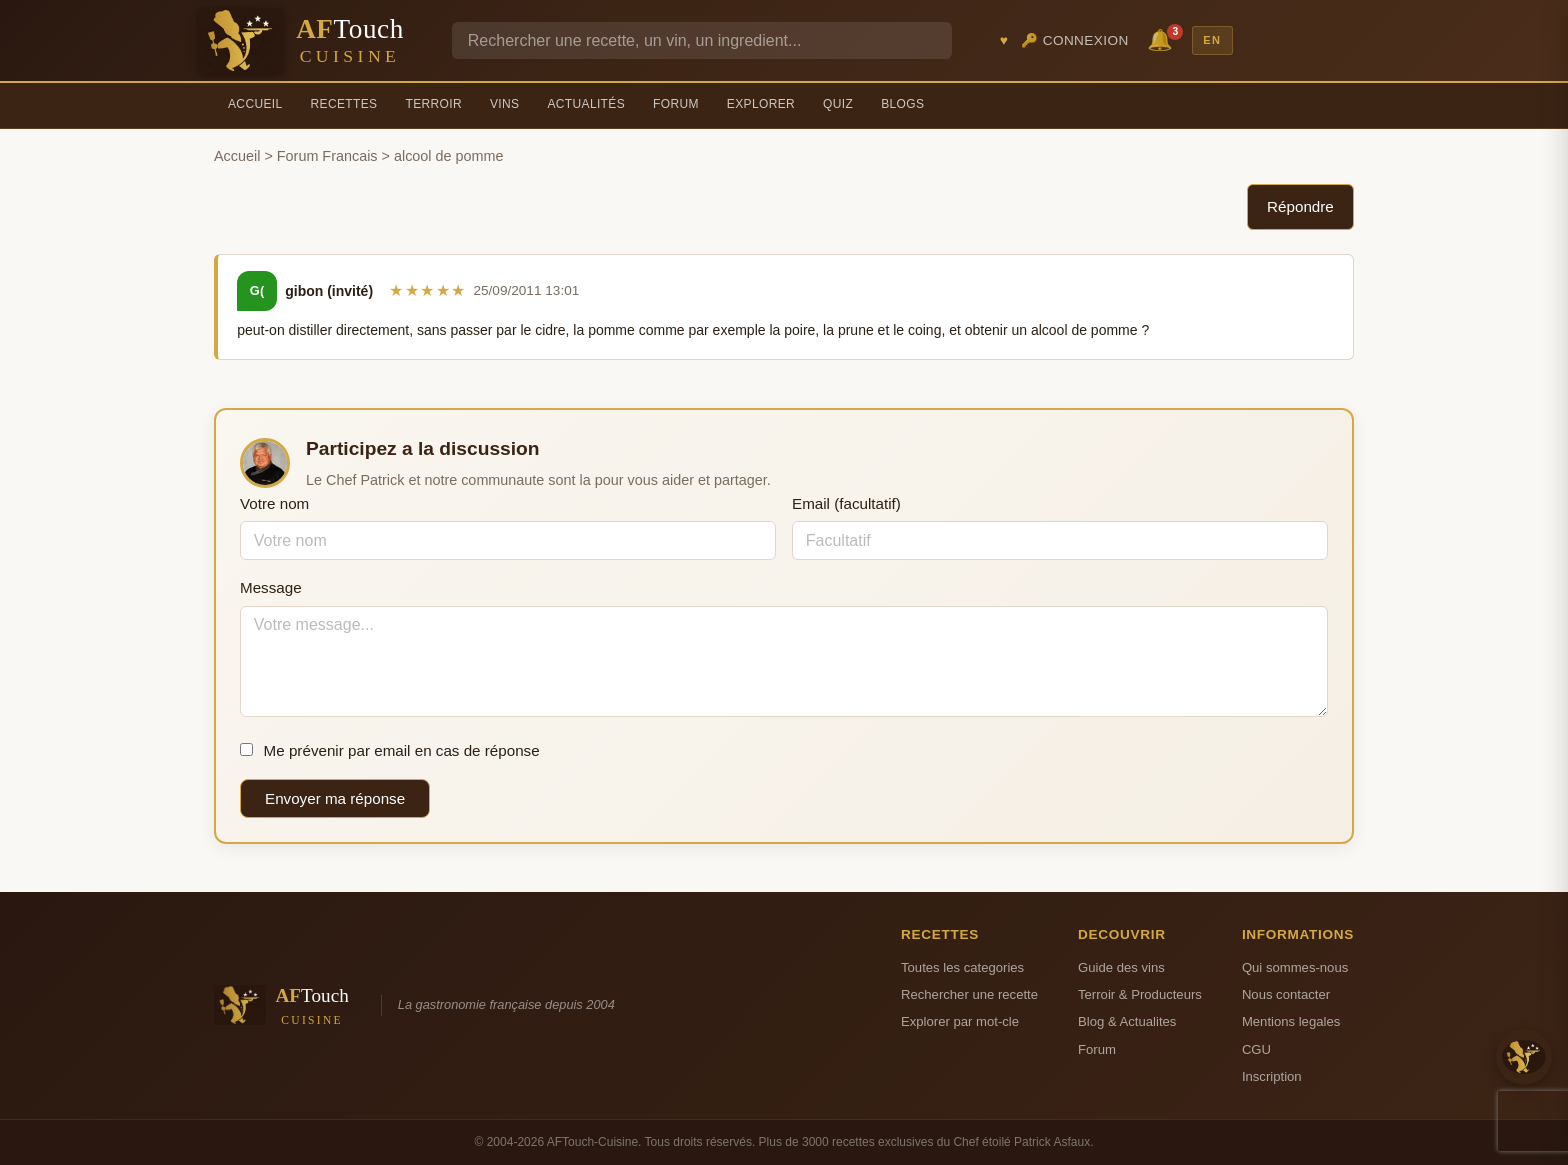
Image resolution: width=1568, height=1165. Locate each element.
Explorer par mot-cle (960, 1021)
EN (1212, 40)
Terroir (433, 104)
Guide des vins (1121, 967)
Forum (676, 104)
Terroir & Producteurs (1140, 994)
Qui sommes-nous (1295, 967)
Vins (504, 104)
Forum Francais (327, 156)
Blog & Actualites (1127, 1021)
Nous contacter (1286, 994)
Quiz (838, 104)
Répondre (1300, 206)
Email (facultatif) (846, 503)
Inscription (1272, 1076)
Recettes (344, 104)
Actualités (586, 104)
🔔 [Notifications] (1163, 38)
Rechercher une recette (969, 994)
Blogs (902, 104)
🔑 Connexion (1075, 40)
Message (271, 587)
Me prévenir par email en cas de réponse (390, 750)
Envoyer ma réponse (335, 798)
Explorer (761, 104)
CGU (1256, 1049)
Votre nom (274, 503)
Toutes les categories (962, 967)
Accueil (255, 104)
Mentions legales (1291, 1021)
